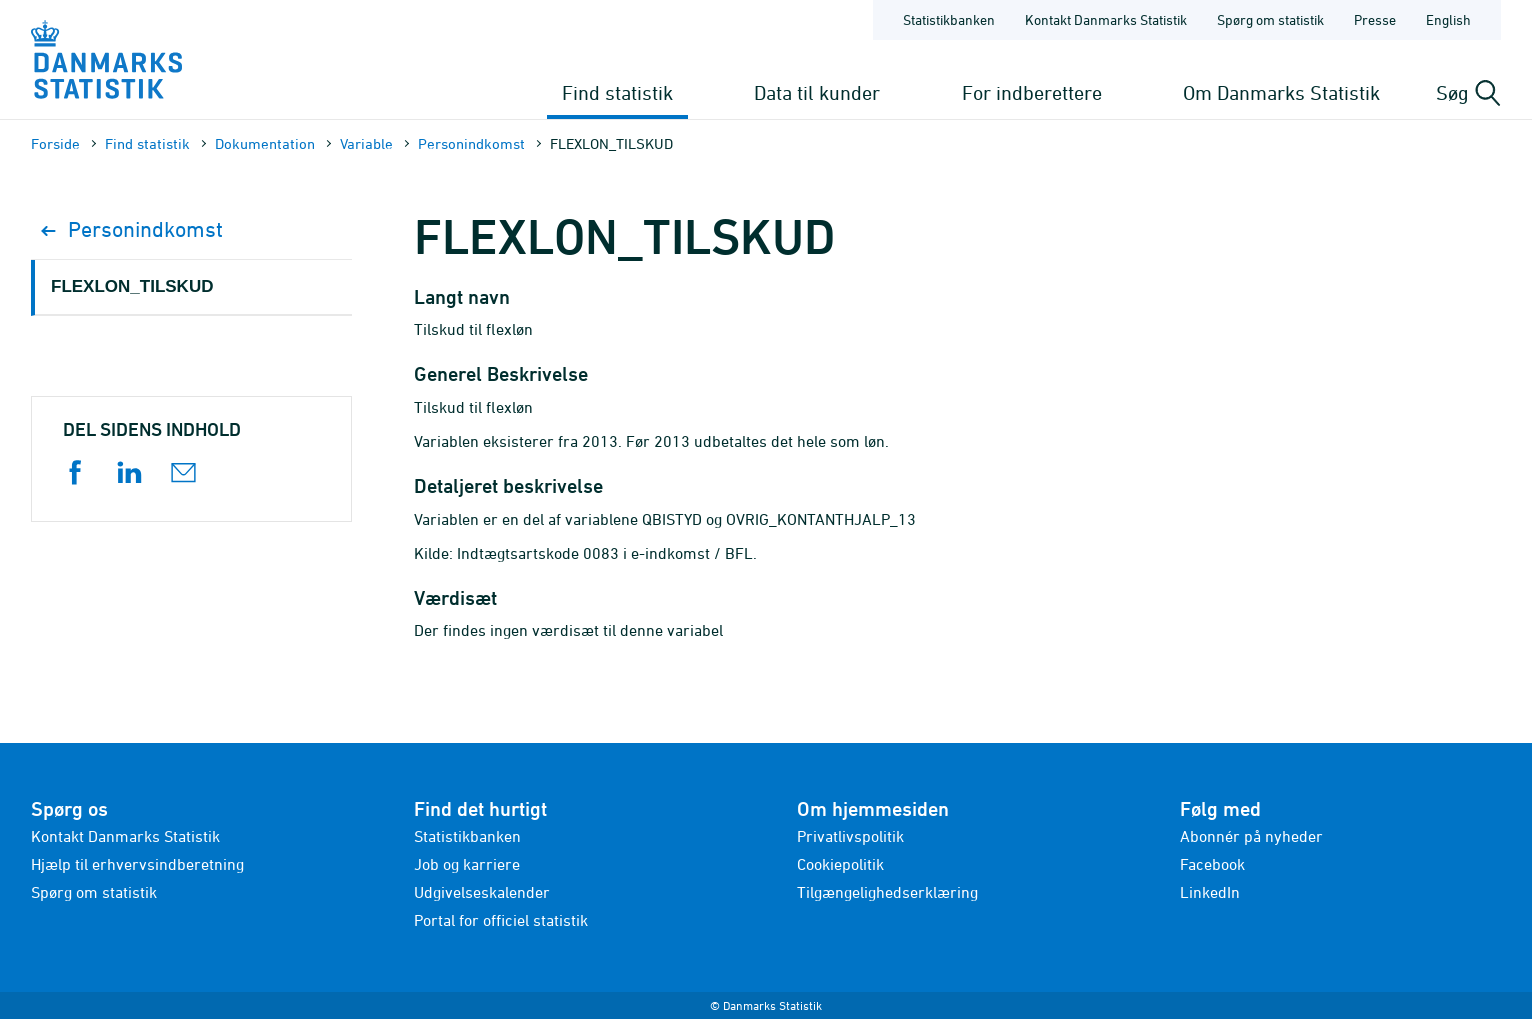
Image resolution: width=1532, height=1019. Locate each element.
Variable (366, 143)
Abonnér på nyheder (1251, 836)
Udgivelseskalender (482, 892)
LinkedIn (1210, 892)
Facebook (1212, 864)
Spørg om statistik (94, 892)
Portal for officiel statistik (501, 920)
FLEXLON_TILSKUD (132, 286)
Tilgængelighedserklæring (887, 892)
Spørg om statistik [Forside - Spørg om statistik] (1270, 19)
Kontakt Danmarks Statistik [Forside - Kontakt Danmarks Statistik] (1106, 19)
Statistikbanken (949, 19)
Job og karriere (467, 864)
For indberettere (1032, 92)
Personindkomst (471, 143)
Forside (55, 143)
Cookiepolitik (840, 864)
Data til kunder (817, 92)
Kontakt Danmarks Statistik (125, 836)
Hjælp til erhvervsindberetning (137, 864)
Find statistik (617, 92)
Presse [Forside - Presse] (1375, 19)
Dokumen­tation (265, 143)
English (1448, 19)
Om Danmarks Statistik (1281, 92)
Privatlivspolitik (850, 836)
